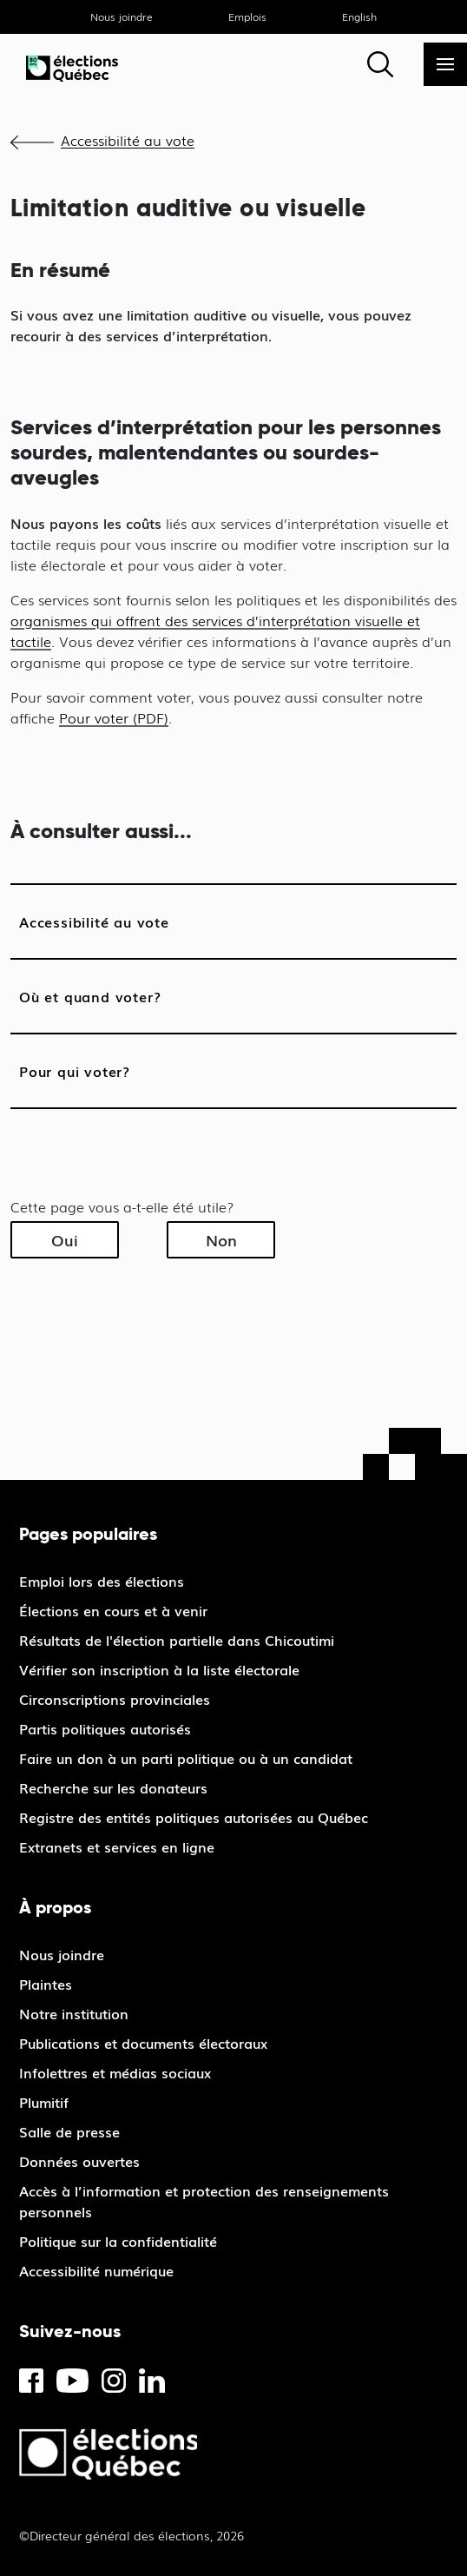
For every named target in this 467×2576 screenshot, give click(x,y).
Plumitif (44, 2101)
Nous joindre (121, 16)
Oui (64, 1239)
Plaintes (45, 1983)
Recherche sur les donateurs (113, 1787)
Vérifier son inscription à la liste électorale (159, 1669)
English (359, 16)
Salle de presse (69, 2131)
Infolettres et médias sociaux (115, 2072)
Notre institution (73, 2013)
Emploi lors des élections (101, 1580)
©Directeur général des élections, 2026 (131, 2535)
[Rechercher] (380, 64)
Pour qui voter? (74, 1070)
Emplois (247, 16)
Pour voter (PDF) (113, 717)
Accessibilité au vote (127, 139)
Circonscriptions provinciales (114, 1698)
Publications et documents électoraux (143, 2042)
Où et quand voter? (90, 996)
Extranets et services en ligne (116, 1846)
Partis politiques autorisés (105, 1728)
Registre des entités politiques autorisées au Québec (193, 1817)
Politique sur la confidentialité (118, 2240)
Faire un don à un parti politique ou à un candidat (185, 1757)
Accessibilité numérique (96, 2270)
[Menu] (445, 64)
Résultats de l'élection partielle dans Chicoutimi (176, 1639)
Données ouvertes (79, 2160)
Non (221, 1239)
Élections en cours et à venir (113, 1610)
